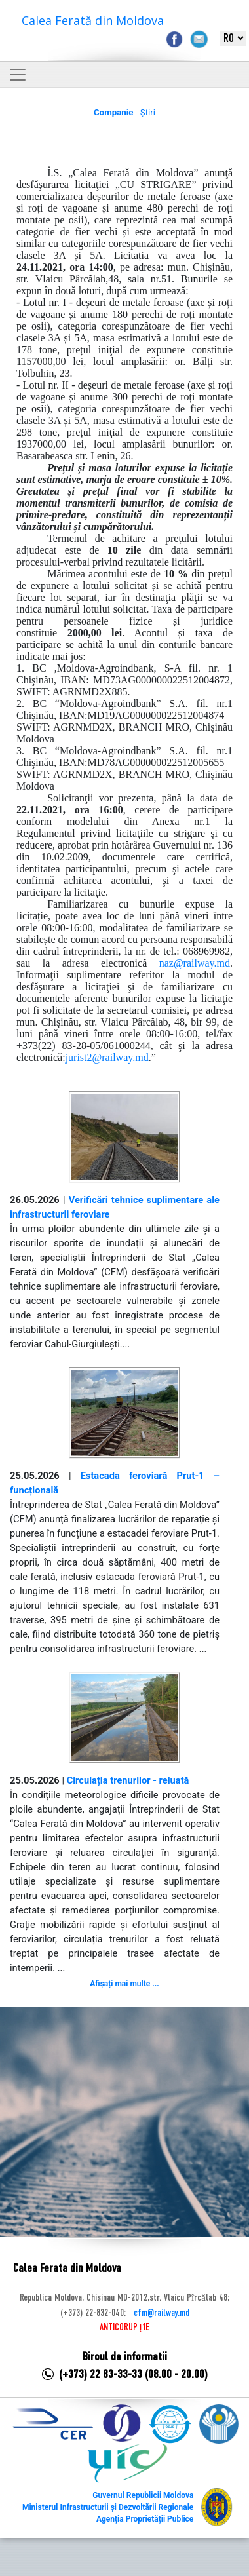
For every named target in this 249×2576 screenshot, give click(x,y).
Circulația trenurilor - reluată (128, 1780)
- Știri (124, 112)
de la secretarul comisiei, (137, 1010)
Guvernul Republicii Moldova (142, 2495)
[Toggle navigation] (17, 74)
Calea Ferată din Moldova (93, 20)
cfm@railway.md (161, 2313)
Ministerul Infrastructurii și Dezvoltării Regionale (107, 2507)
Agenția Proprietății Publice (144, 2519)
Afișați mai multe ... (124, 1983)
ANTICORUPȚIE (124, 2327)
